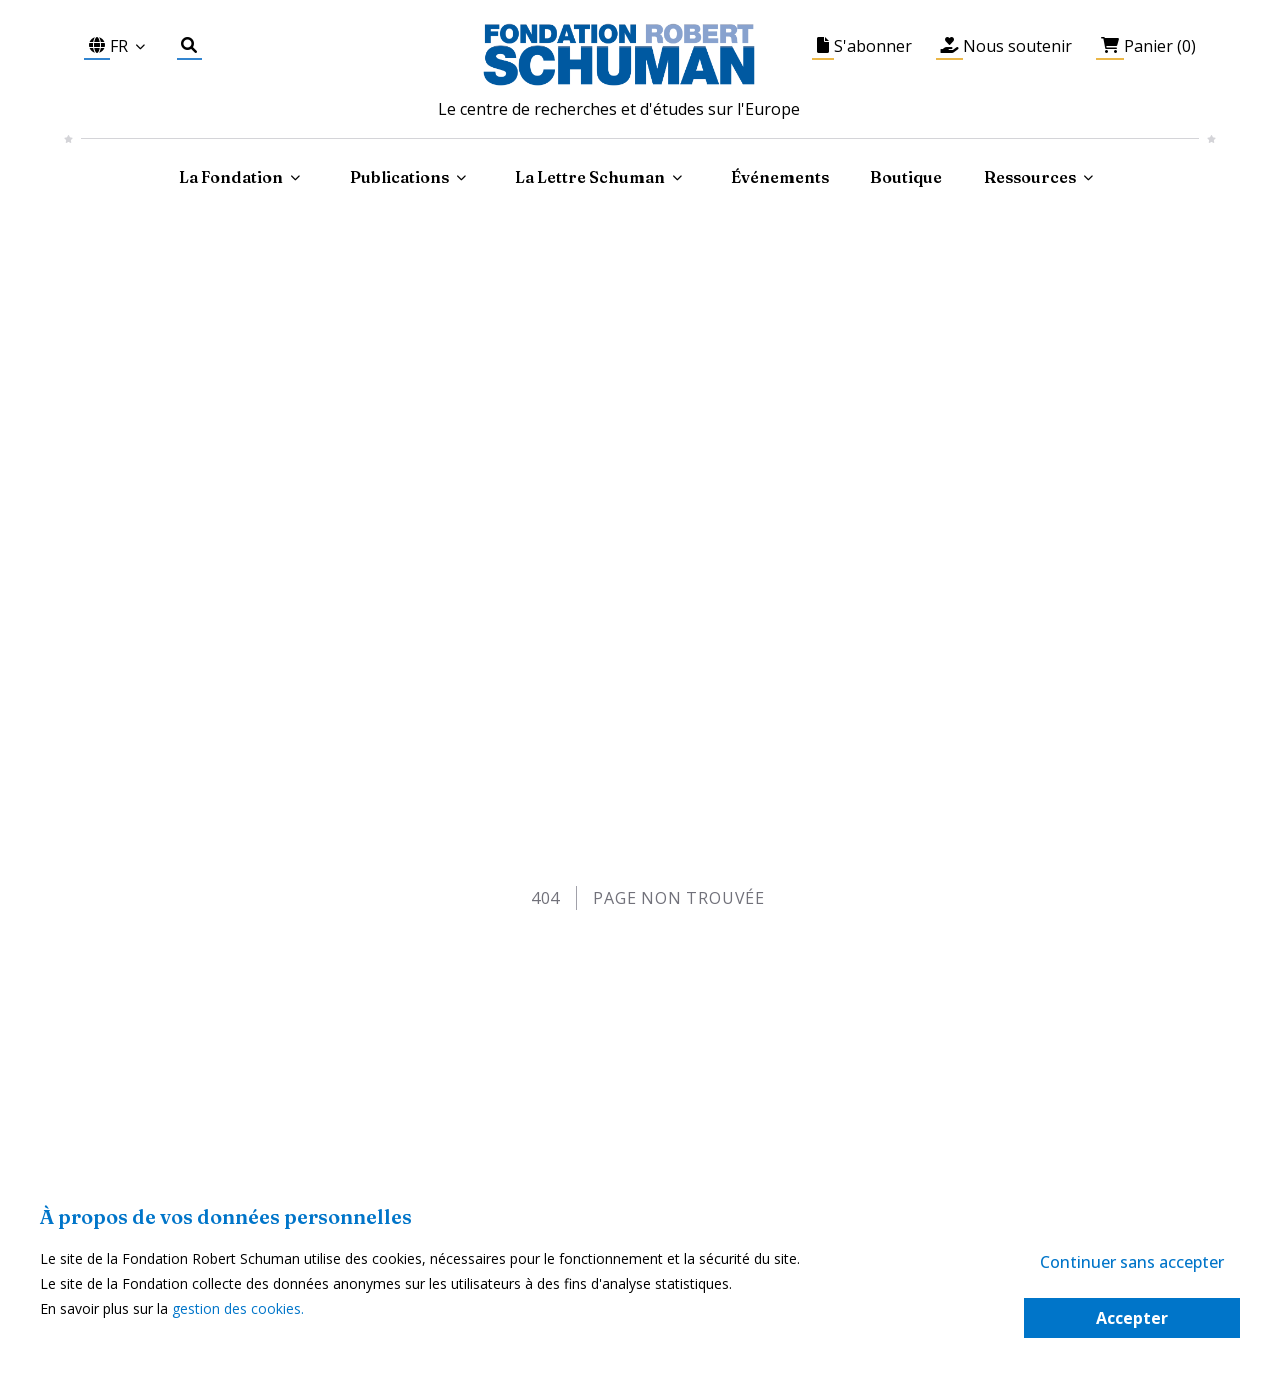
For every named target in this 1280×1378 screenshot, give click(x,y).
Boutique (906, 177)
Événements (780, 177)
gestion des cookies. (238, 1308)
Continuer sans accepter (1132, 1262)
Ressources (1030, 177)
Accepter (1132, 1318)
